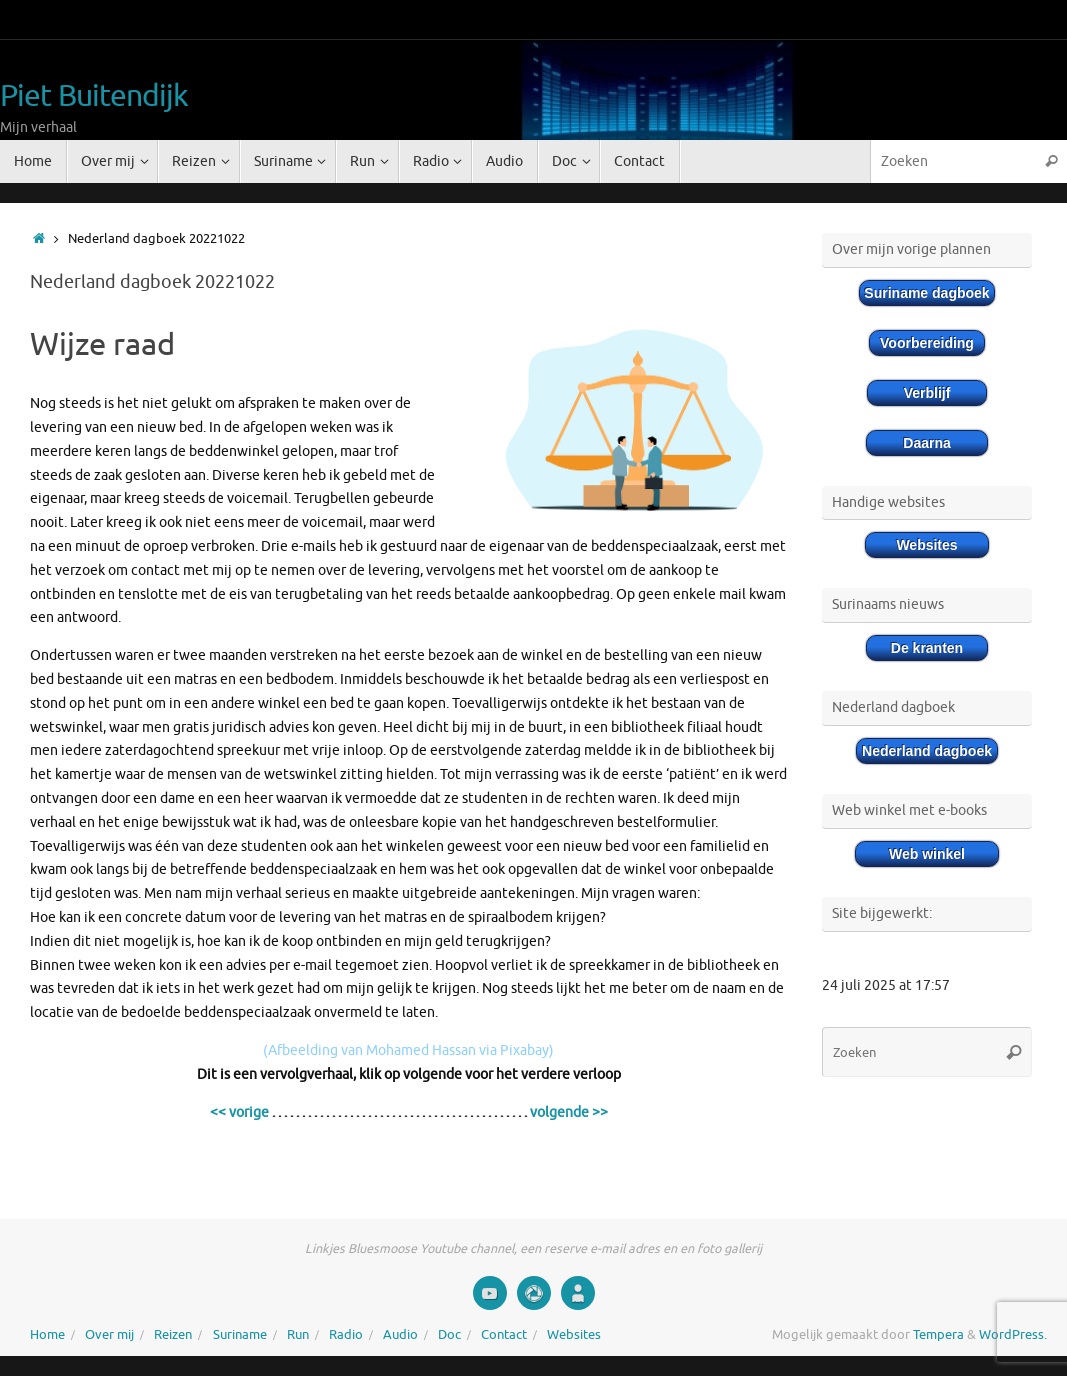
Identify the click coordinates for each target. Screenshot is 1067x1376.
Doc (449, 1335)
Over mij (109, 1335)
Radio (346, 1335)
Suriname (240, 1335)
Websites (574, 1335)
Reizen (173, 1335)
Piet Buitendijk (94, 96)
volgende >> (569, 1112)
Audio (400, 1335)
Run (298, 1335)
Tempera (938, 1335)
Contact (504, 1335)
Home (47, 1335)
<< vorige (239, 1112)
